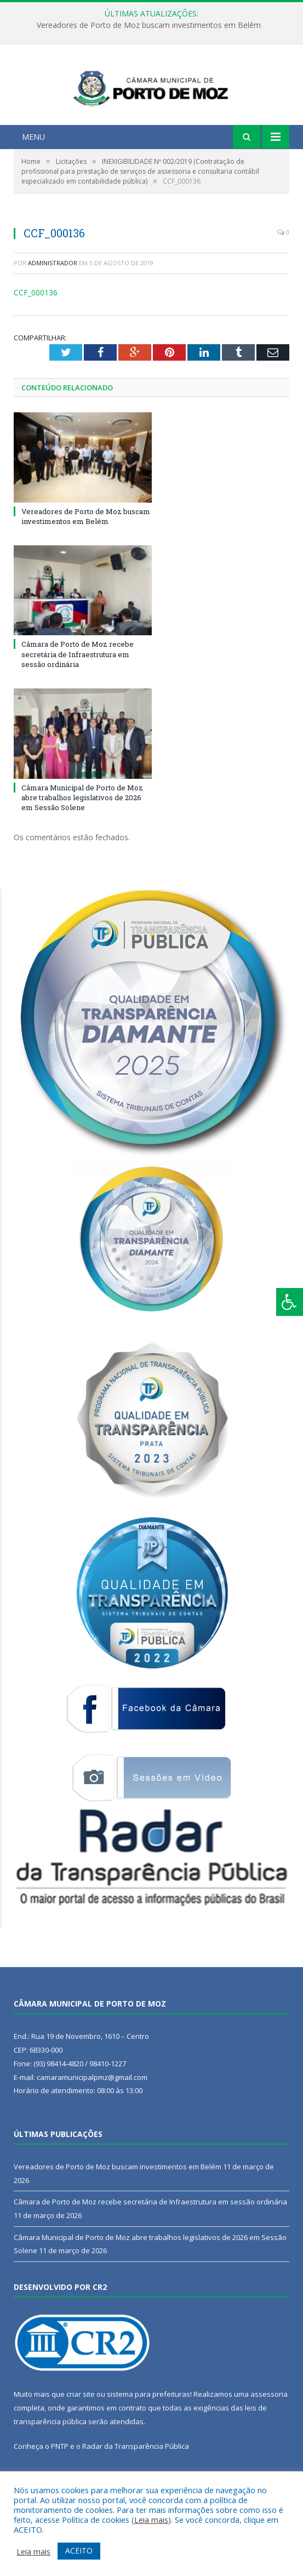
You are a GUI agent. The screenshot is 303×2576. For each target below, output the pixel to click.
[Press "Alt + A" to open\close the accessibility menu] (289, 1302)
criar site (80, 2424)
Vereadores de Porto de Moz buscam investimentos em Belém (149, 25)
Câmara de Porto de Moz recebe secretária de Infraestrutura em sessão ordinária (77, 683)
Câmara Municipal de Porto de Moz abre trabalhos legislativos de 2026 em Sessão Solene (82, 826)
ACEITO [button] (79, 2550)
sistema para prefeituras (148, 2424)
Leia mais (151, 2519)
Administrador (52, 292)
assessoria (269, 2424)
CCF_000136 (36, 322)
